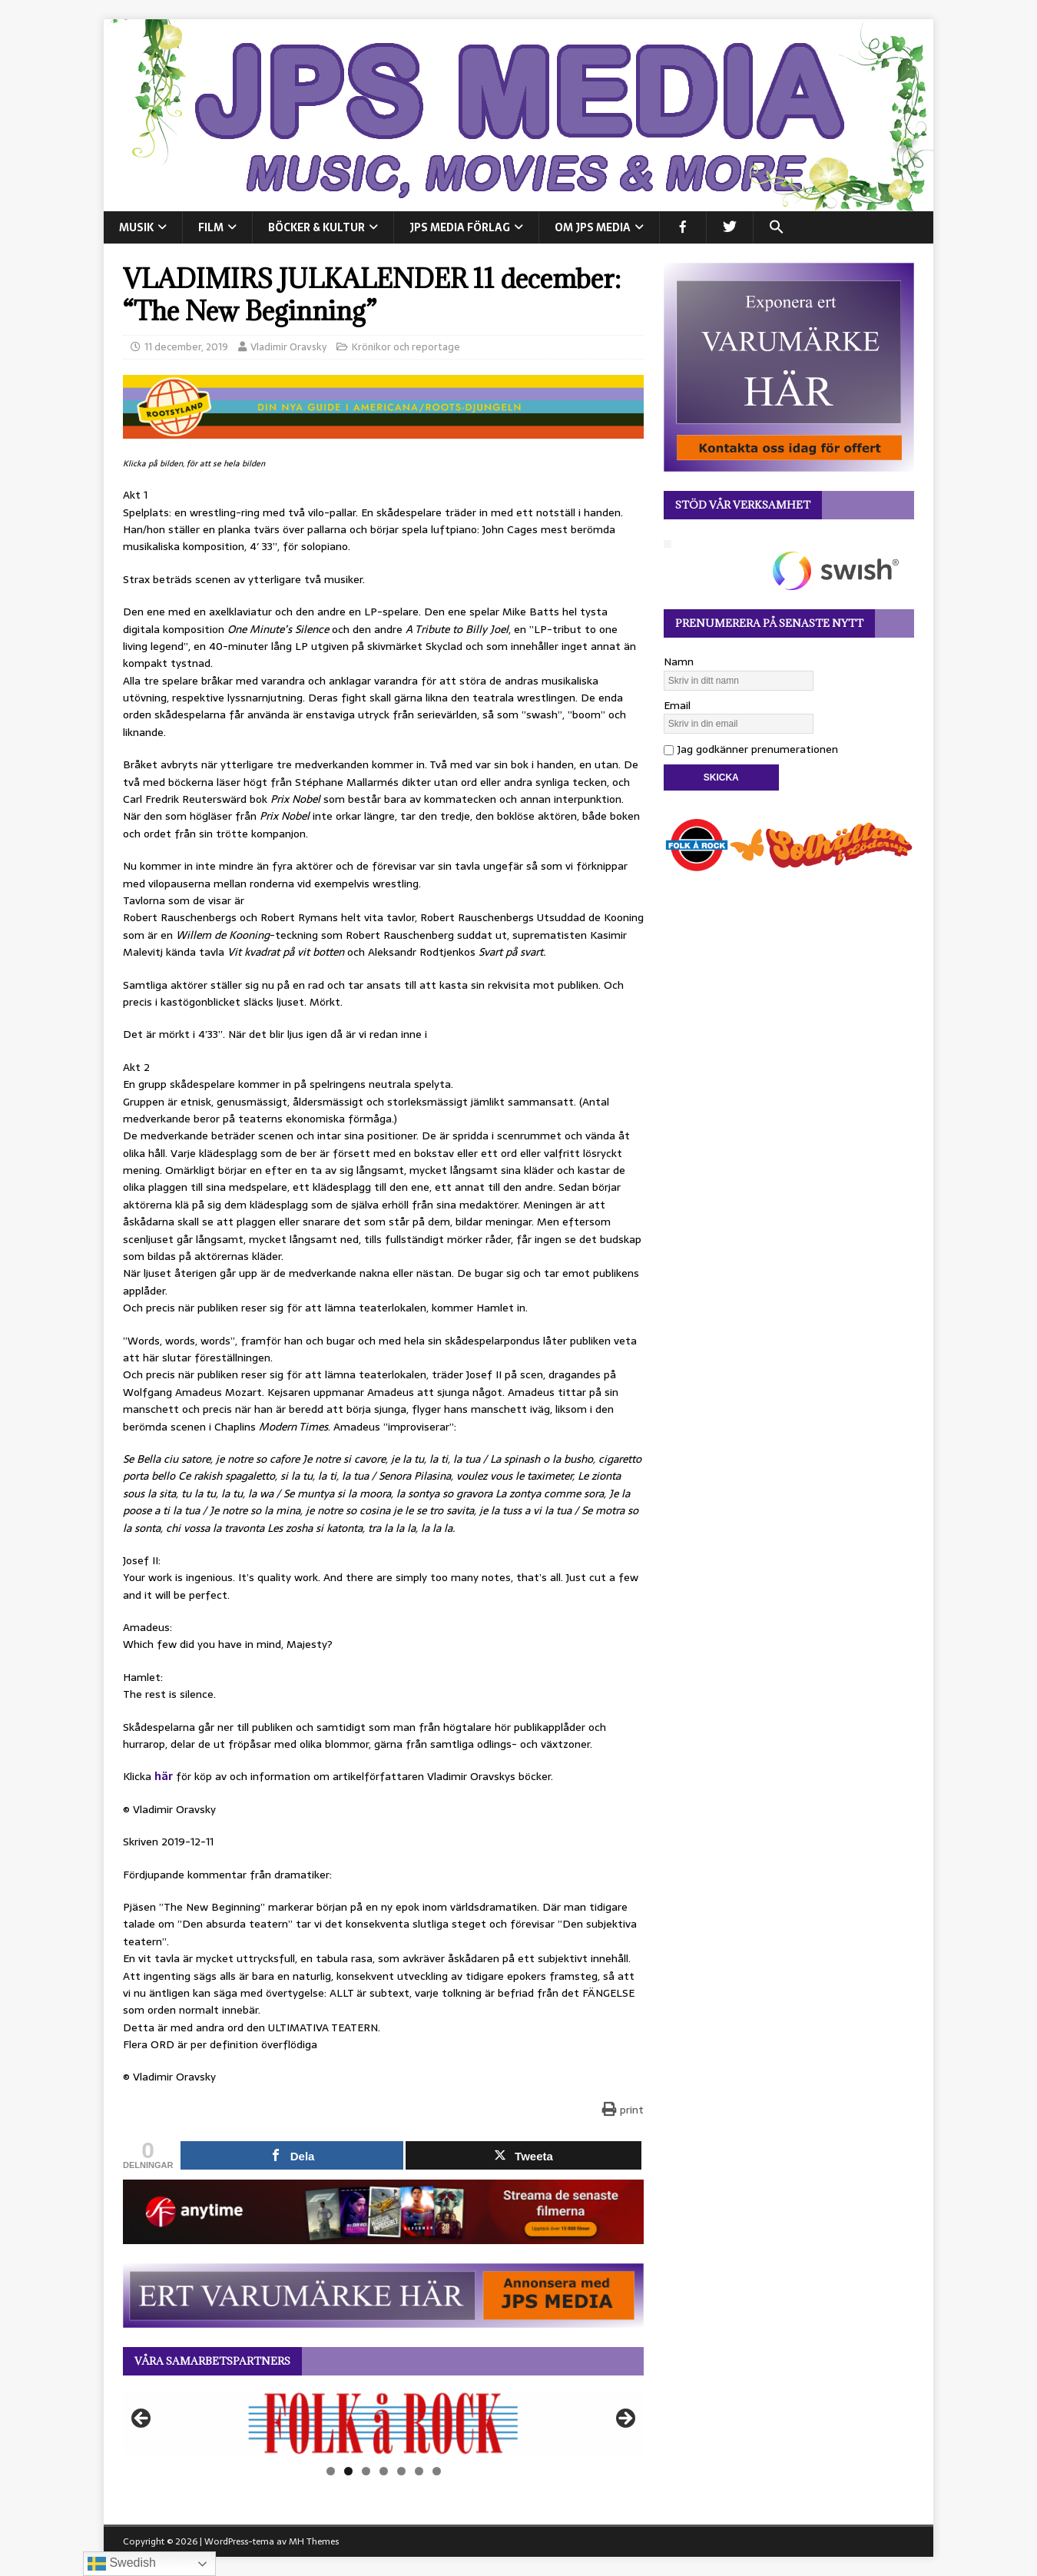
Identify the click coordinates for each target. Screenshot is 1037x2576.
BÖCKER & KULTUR (316, 227)
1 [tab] (330, 2471)
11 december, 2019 (186, 347)
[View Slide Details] (383, 2423)
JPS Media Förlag (459, 227)
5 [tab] (401, 2471)
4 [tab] (383, 2471)
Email (677, 705)
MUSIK (136, 227)
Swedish (122, 2563)
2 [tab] (348, 2471)
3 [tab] (366, 2471)
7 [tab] (436, 2471)
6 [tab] (419, 2471)
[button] (776, 227)
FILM (211, 227)
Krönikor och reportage (406, 347)
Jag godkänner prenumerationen (751, 749)
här (163, 1776)
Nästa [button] (624, 2419)
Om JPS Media (593, 227)
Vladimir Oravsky (288, 347)
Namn (679, 661)
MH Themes (314, 2541)
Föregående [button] (142, 2419)
